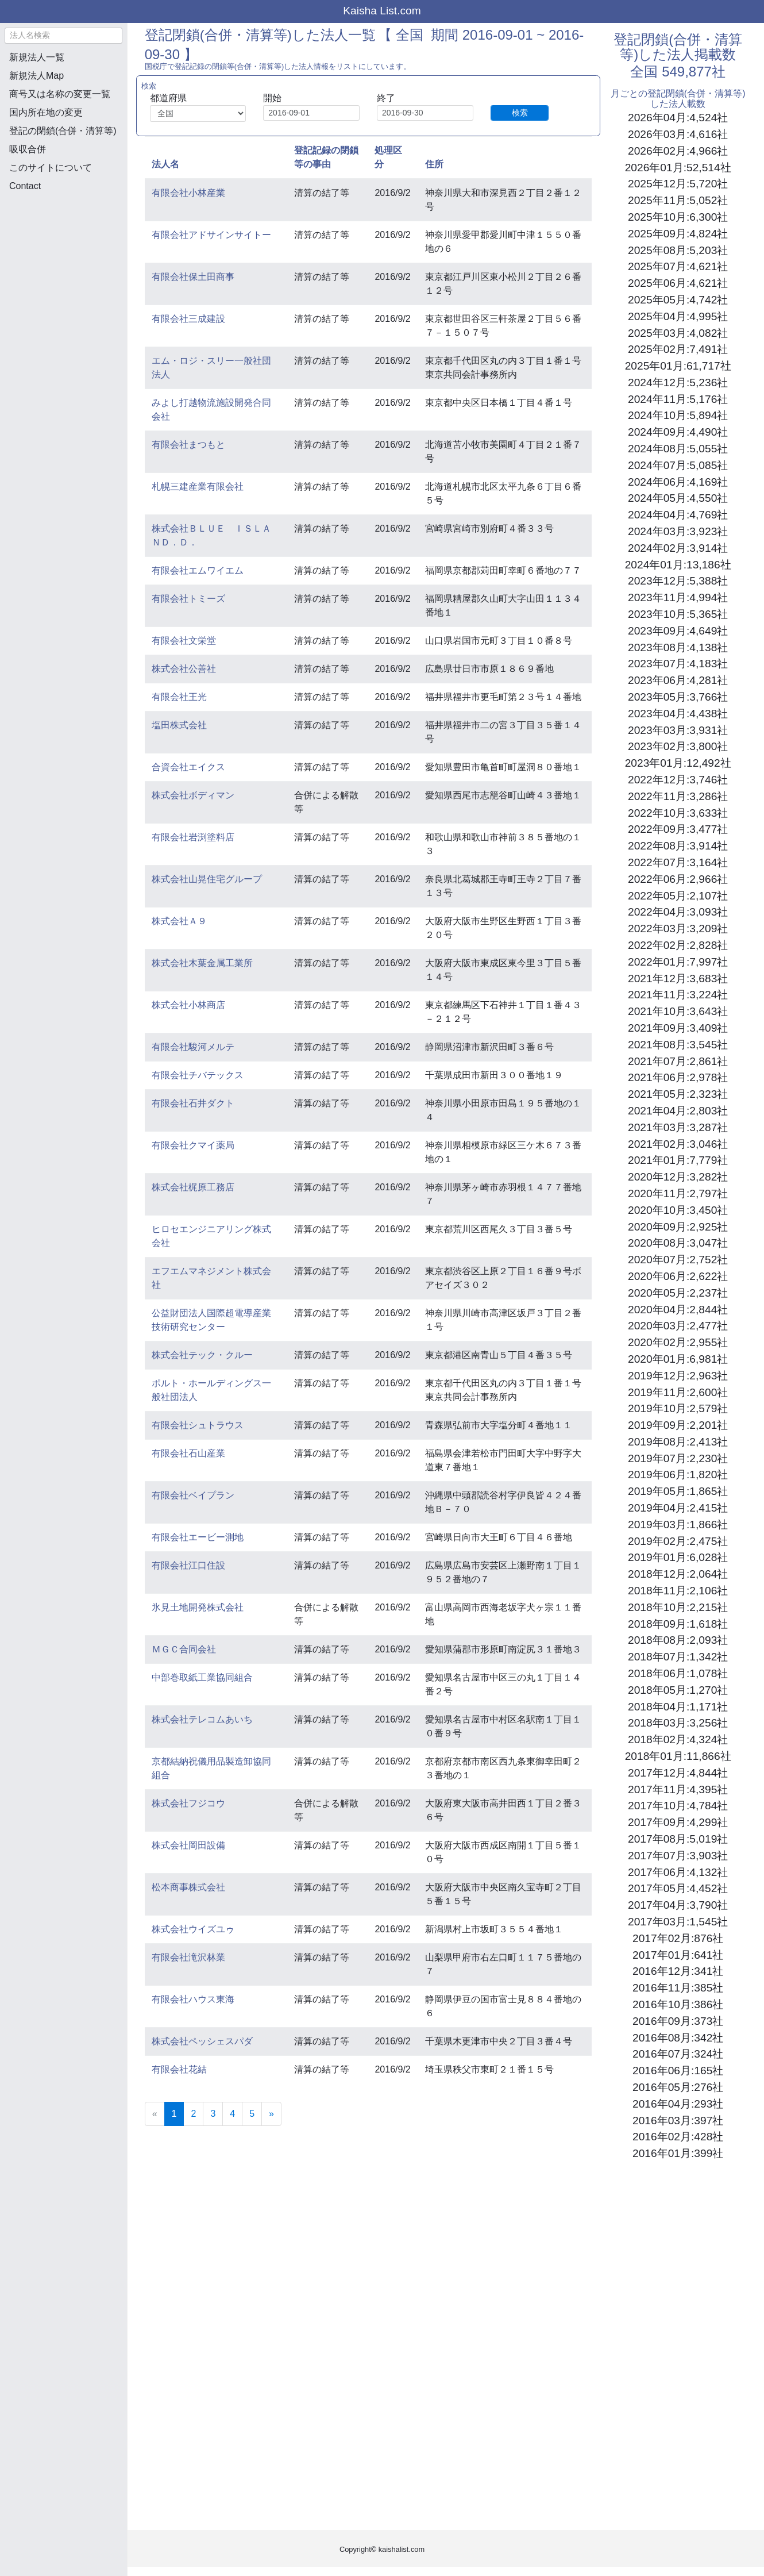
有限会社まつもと (188, 444)
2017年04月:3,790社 (678, 1905)
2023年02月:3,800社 (678, 746)
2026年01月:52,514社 (678, 168)
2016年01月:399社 (677, 2153)
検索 (520, 112)
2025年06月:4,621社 (678, 283)
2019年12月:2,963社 (678, 1376)
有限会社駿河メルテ (193, 1047)
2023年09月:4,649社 (678, 631)
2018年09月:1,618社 (678, 1624)
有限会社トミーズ (188, 598)
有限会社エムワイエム (198, 570)
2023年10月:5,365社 (678, 614)
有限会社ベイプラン (193, 1495)
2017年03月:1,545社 (678, 1922)
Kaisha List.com (381, 11)
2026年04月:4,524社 (678, 118)
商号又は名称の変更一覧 (59, 94)
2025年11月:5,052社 (678, 200)
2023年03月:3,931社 (678, 730)
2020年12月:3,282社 (678, 1177)
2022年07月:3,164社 (678, 862)
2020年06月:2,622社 (678, 1276)
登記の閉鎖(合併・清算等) (63, 131)
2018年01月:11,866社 (678, 1756)
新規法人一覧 (36, 57)
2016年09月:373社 (677, 2021)
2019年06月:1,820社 (678, 1474)
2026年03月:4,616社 (678, 134)
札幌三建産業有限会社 (198, 486)
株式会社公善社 (184, 669)
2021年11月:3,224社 (678, 995)
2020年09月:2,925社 (678, 1227)
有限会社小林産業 (188, 193)
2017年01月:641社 (677, 1955)
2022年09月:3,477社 (678, 829)
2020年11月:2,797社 (678, 1193)
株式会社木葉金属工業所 (202, 963)
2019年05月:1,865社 (678, 1491)
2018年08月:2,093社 (678, 1640)
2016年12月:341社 (677, 1971)
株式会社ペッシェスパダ (202, 2041)
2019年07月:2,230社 (678, 1458)
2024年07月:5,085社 (678, 465)
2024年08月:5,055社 (678, 449)
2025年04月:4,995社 (678, 316)
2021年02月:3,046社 (678, 1144)
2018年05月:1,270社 (678, 1690)
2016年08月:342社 (677, 2038)
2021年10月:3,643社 (678, 1011)
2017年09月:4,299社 (678, 1822)
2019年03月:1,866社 (678, 1524)
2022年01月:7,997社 (678, 962)
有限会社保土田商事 (193, 277)
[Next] (271, 2114)
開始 (272, 98)
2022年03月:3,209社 (678, 928)
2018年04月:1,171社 (678, 1707)
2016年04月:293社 (677, 2104)
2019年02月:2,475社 (678, 1541)
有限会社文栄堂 (184, 640)
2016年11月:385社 (677, 1988)
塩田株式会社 (179, 725)
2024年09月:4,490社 (678, 432)
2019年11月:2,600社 (678, 1392)
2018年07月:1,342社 (678, 1657)
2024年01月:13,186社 (678, 565)
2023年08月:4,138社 (678, 647)
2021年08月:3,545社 (678, 1045)
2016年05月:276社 (677, 2087)
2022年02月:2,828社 (678, 945)
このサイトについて (50, 167)
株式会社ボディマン (193, 795)
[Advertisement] (63, 262)
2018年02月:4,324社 (678, 1739)
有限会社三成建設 (188, 319)
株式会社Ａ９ (179, 921)
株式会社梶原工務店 (193, 1187)
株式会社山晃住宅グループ (207, 879)
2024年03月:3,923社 (678, 531)
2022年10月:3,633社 (678, 813)
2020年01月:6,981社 (678, 1359)
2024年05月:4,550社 (678, 498)
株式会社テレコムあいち (202, 1719)
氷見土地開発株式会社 (198, 1607)
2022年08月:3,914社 (678, 846)
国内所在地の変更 (46, 112)
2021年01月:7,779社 (678, 1160)
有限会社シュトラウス (198, 1425)
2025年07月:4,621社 (678, 266)
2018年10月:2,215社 (678, 1607)
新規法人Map (36, 75)
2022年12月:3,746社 (678, 780)
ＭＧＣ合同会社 (184, 1649)
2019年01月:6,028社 (678, 1557)
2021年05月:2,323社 (678, 1094)
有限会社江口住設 (188, 1565)
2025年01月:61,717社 (678, 366)
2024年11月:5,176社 (678, 399)
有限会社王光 (179, 697)
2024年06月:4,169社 (678, 482)
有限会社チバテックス (198, 1075)
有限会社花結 (179, 2069)
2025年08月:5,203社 (678, 250)
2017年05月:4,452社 (678, 1888)
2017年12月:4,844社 (678, 1773)
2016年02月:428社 (677, 2137)
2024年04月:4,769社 (678, 515)
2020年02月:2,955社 (678, 1342)
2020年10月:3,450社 (678, 1210)
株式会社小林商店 (188, 1005)
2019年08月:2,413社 (678, 1442)
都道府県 (168, 98)
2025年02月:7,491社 (678, 349)
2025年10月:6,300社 (678, 217)
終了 (386, 98)
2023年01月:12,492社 (678, 763)
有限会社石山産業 (188, 1453)
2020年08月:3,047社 (678, 1243)
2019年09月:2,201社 (678, 1425)
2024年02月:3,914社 (678, 548)
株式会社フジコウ (188, 1803)
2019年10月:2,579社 (678, 1408)
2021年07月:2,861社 (678, 1061)
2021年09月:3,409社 (678, 1028)
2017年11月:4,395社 (678, 1789)
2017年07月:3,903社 (678, 1856)
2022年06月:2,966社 (678, 879)
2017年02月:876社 (677, 1938)
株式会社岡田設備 (188, 1845)
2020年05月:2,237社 (678, 1293)
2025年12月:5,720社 (678, 184)
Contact (25, 186)
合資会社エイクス (188, 767)
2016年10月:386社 (677, 2004)
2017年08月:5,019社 (678, 1839)
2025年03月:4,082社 (678, 333)
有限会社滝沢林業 (188, 1957)
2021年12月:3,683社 (678, 978)
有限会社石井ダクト (193, 1103)
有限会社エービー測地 (198, 1537)
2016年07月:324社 (677, 2054)
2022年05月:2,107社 (678, 896)
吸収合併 (27, 149)
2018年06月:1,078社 (678, 1673)
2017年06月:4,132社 (678, 1872)
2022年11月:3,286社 (678, 796)
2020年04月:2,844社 (678, 1310)
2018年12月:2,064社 (678, 1574)
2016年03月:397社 (677, 2120)
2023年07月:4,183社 (678, 664)
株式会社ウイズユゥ (193, 1929)
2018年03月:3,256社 (678, 1723)
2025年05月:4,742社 (678, 300)
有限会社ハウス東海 (193, 1999)
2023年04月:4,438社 (678, 714)
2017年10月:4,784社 (678, 1806)
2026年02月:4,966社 (678, 151)
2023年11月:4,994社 (678, 597)
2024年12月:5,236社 (678, 382)
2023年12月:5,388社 (678, 581)
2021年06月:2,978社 (678, 1077)
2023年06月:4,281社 (678, 680)
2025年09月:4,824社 (678, 234)
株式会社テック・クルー (202, 1355)
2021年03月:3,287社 (678, 1127)
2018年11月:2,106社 (678, 1591)
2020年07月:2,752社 (678, 1260)
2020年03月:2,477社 (678, 1326)
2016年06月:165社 (677, 2070)
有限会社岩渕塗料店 (193, 837)
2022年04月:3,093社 (678, 912)
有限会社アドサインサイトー (211, 235)
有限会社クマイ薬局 (193, 1145)
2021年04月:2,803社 (678, 1111)
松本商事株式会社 (188, 1887)
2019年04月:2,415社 (678, 1508)
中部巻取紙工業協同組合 (202, 1677)
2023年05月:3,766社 (678, 697)
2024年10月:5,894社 (678, 415)
